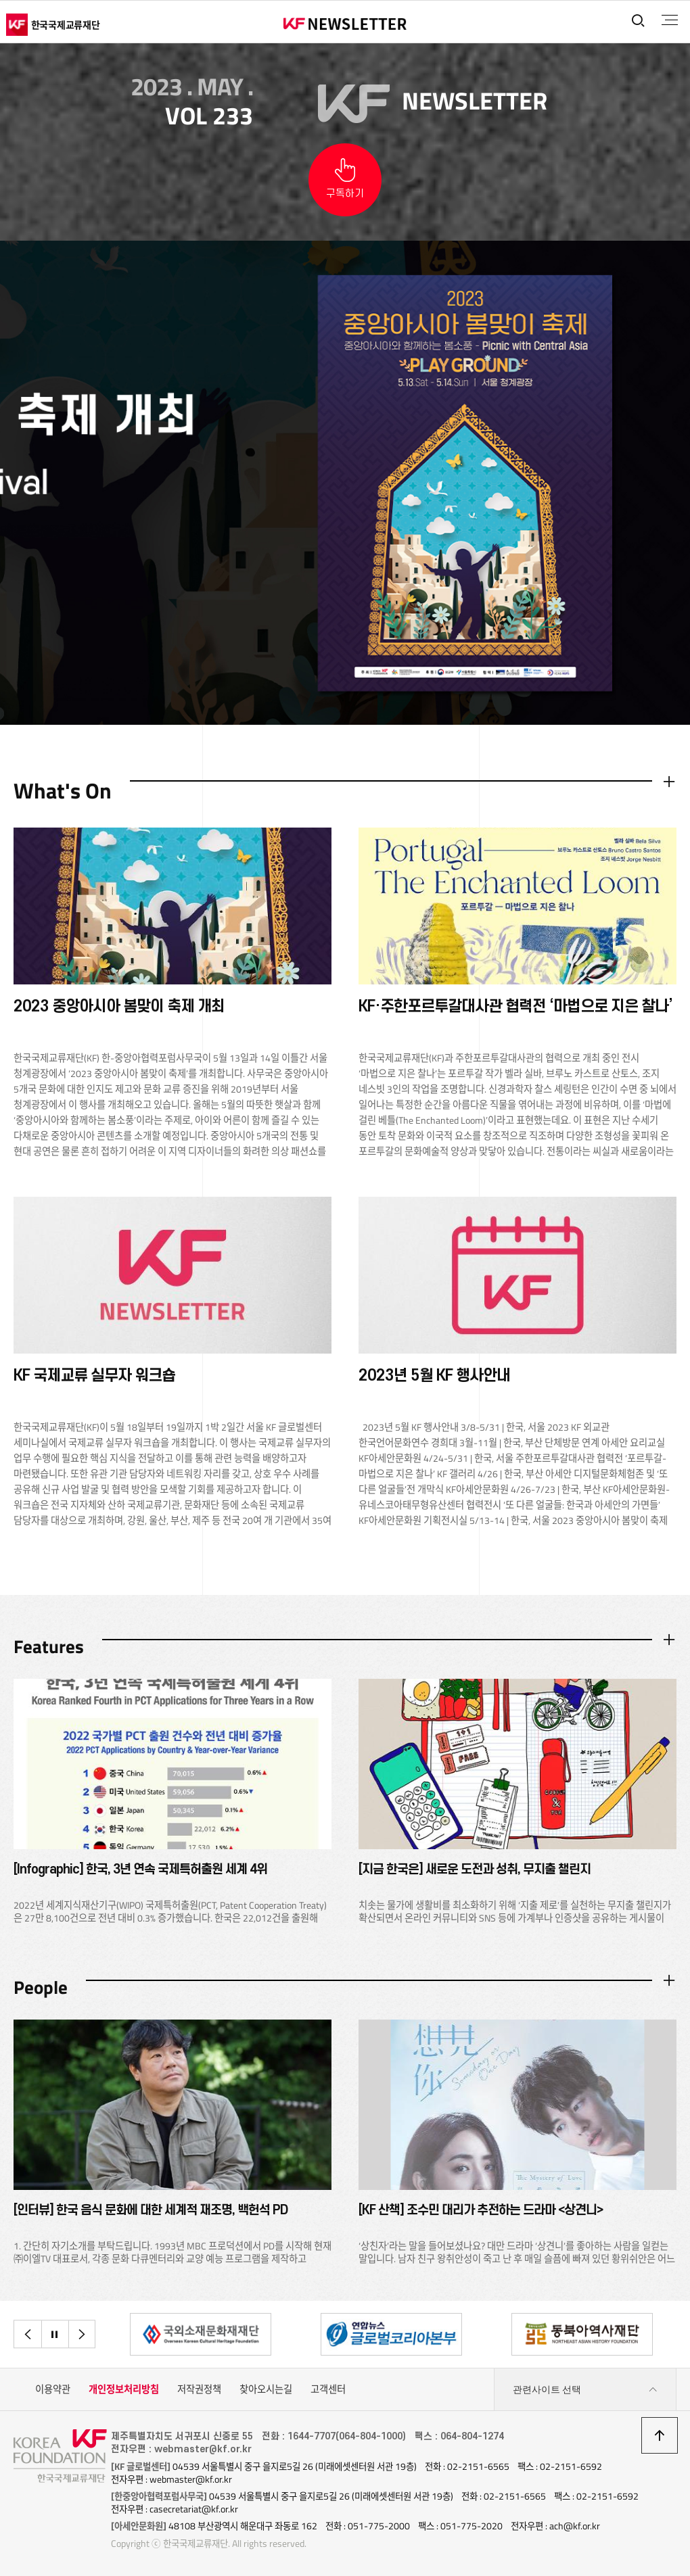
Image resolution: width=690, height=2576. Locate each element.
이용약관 (52, 2390)
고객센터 (328, 2390)
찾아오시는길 (265, 2390)
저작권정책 (199, 2390)
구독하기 (345, 193)
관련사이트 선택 (585, 2391)
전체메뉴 (668, 20)
